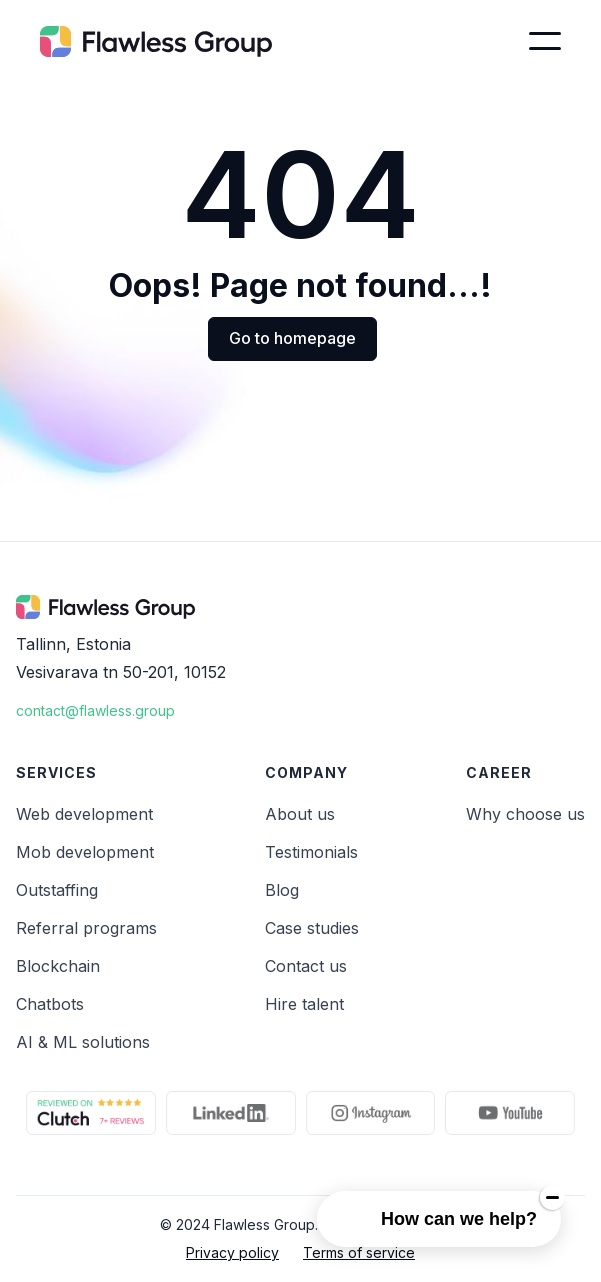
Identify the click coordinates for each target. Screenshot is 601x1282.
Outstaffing (57, 890)
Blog (282, 890)
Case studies (312, 928)
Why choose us (525, 814)
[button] (545, 41)
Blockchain (58, 966)
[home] (156, 40)
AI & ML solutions (83, 1042)
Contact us (306, 966)
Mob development (85, 852)
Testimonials (311, 852)
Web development (84, 814)
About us (300, 814)
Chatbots (50, 1004)
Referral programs (86, 928)
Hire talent (304, 1004)
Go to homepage (292, 338)
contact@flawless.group (95, 710)
